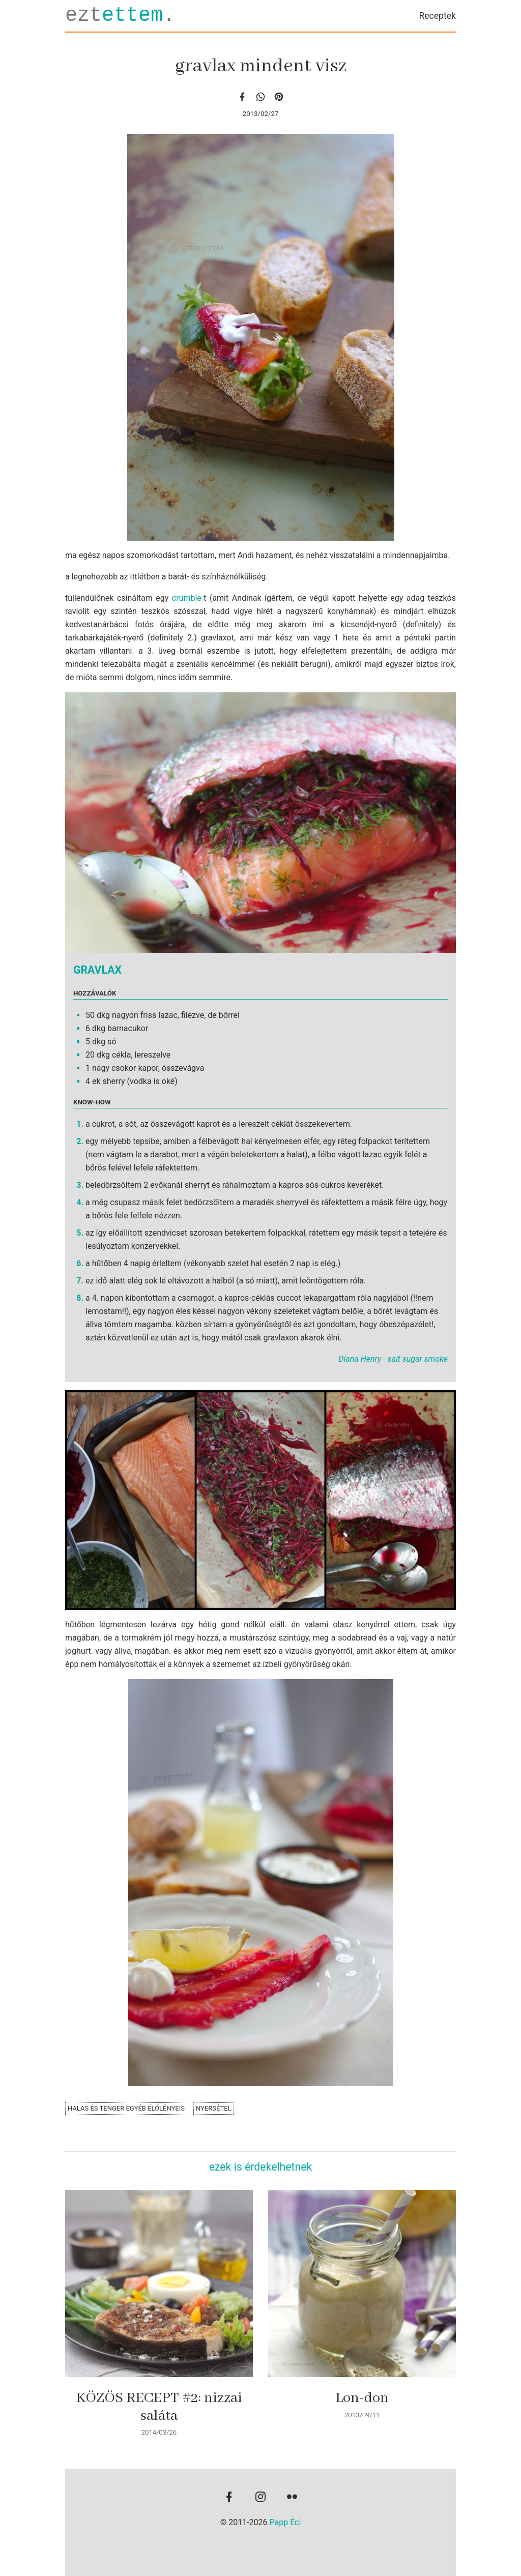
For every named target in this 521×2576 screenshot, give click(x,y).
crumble (186, 598)
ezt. (120, 15)
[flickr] (292, 2497)
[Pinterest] (279, 96)
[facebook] (242, 96)
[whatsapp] (260, 96)
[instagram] (260, 2497)
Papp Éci (285, 2522)
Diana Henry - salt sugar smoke (393, 1359)
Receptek (437, 16)
